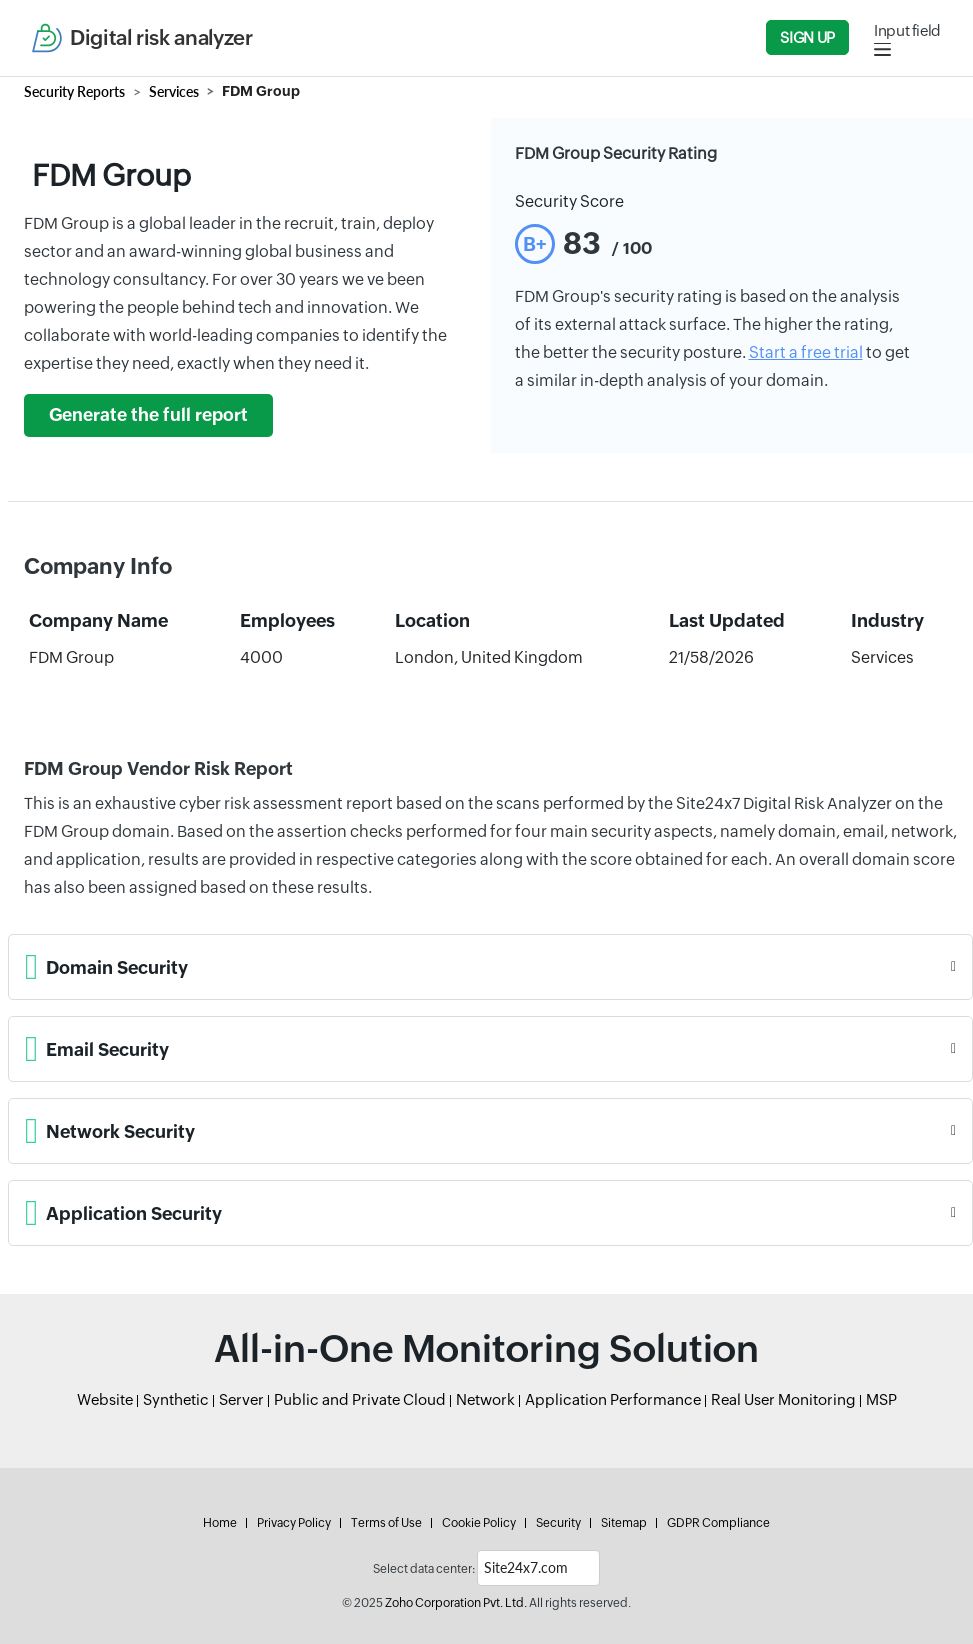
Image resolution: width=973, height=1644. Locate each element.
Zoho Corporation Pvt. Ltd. (456, 1603)
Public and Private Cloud (360, 1399)
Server (241, 1399)
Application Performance (613, 1399)
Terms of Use (386, 1523)
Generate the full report (148, 415)
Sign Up (807, 37)
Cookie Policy (479, 1523)
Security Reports (74, 91)
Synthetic (176, 1399)
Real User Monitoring (783, 1399)
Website (105, 1399)
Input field (907, 30)
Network (485, 1399)
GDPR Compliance (718, 1523)
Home (220, 1523)
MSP (881, 1399)
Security (558, 1523)
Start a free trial (806, 352)
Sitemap (624, 1523)
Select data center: (424, 1569)
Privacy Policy (294, 1523)
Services (174, 91)
